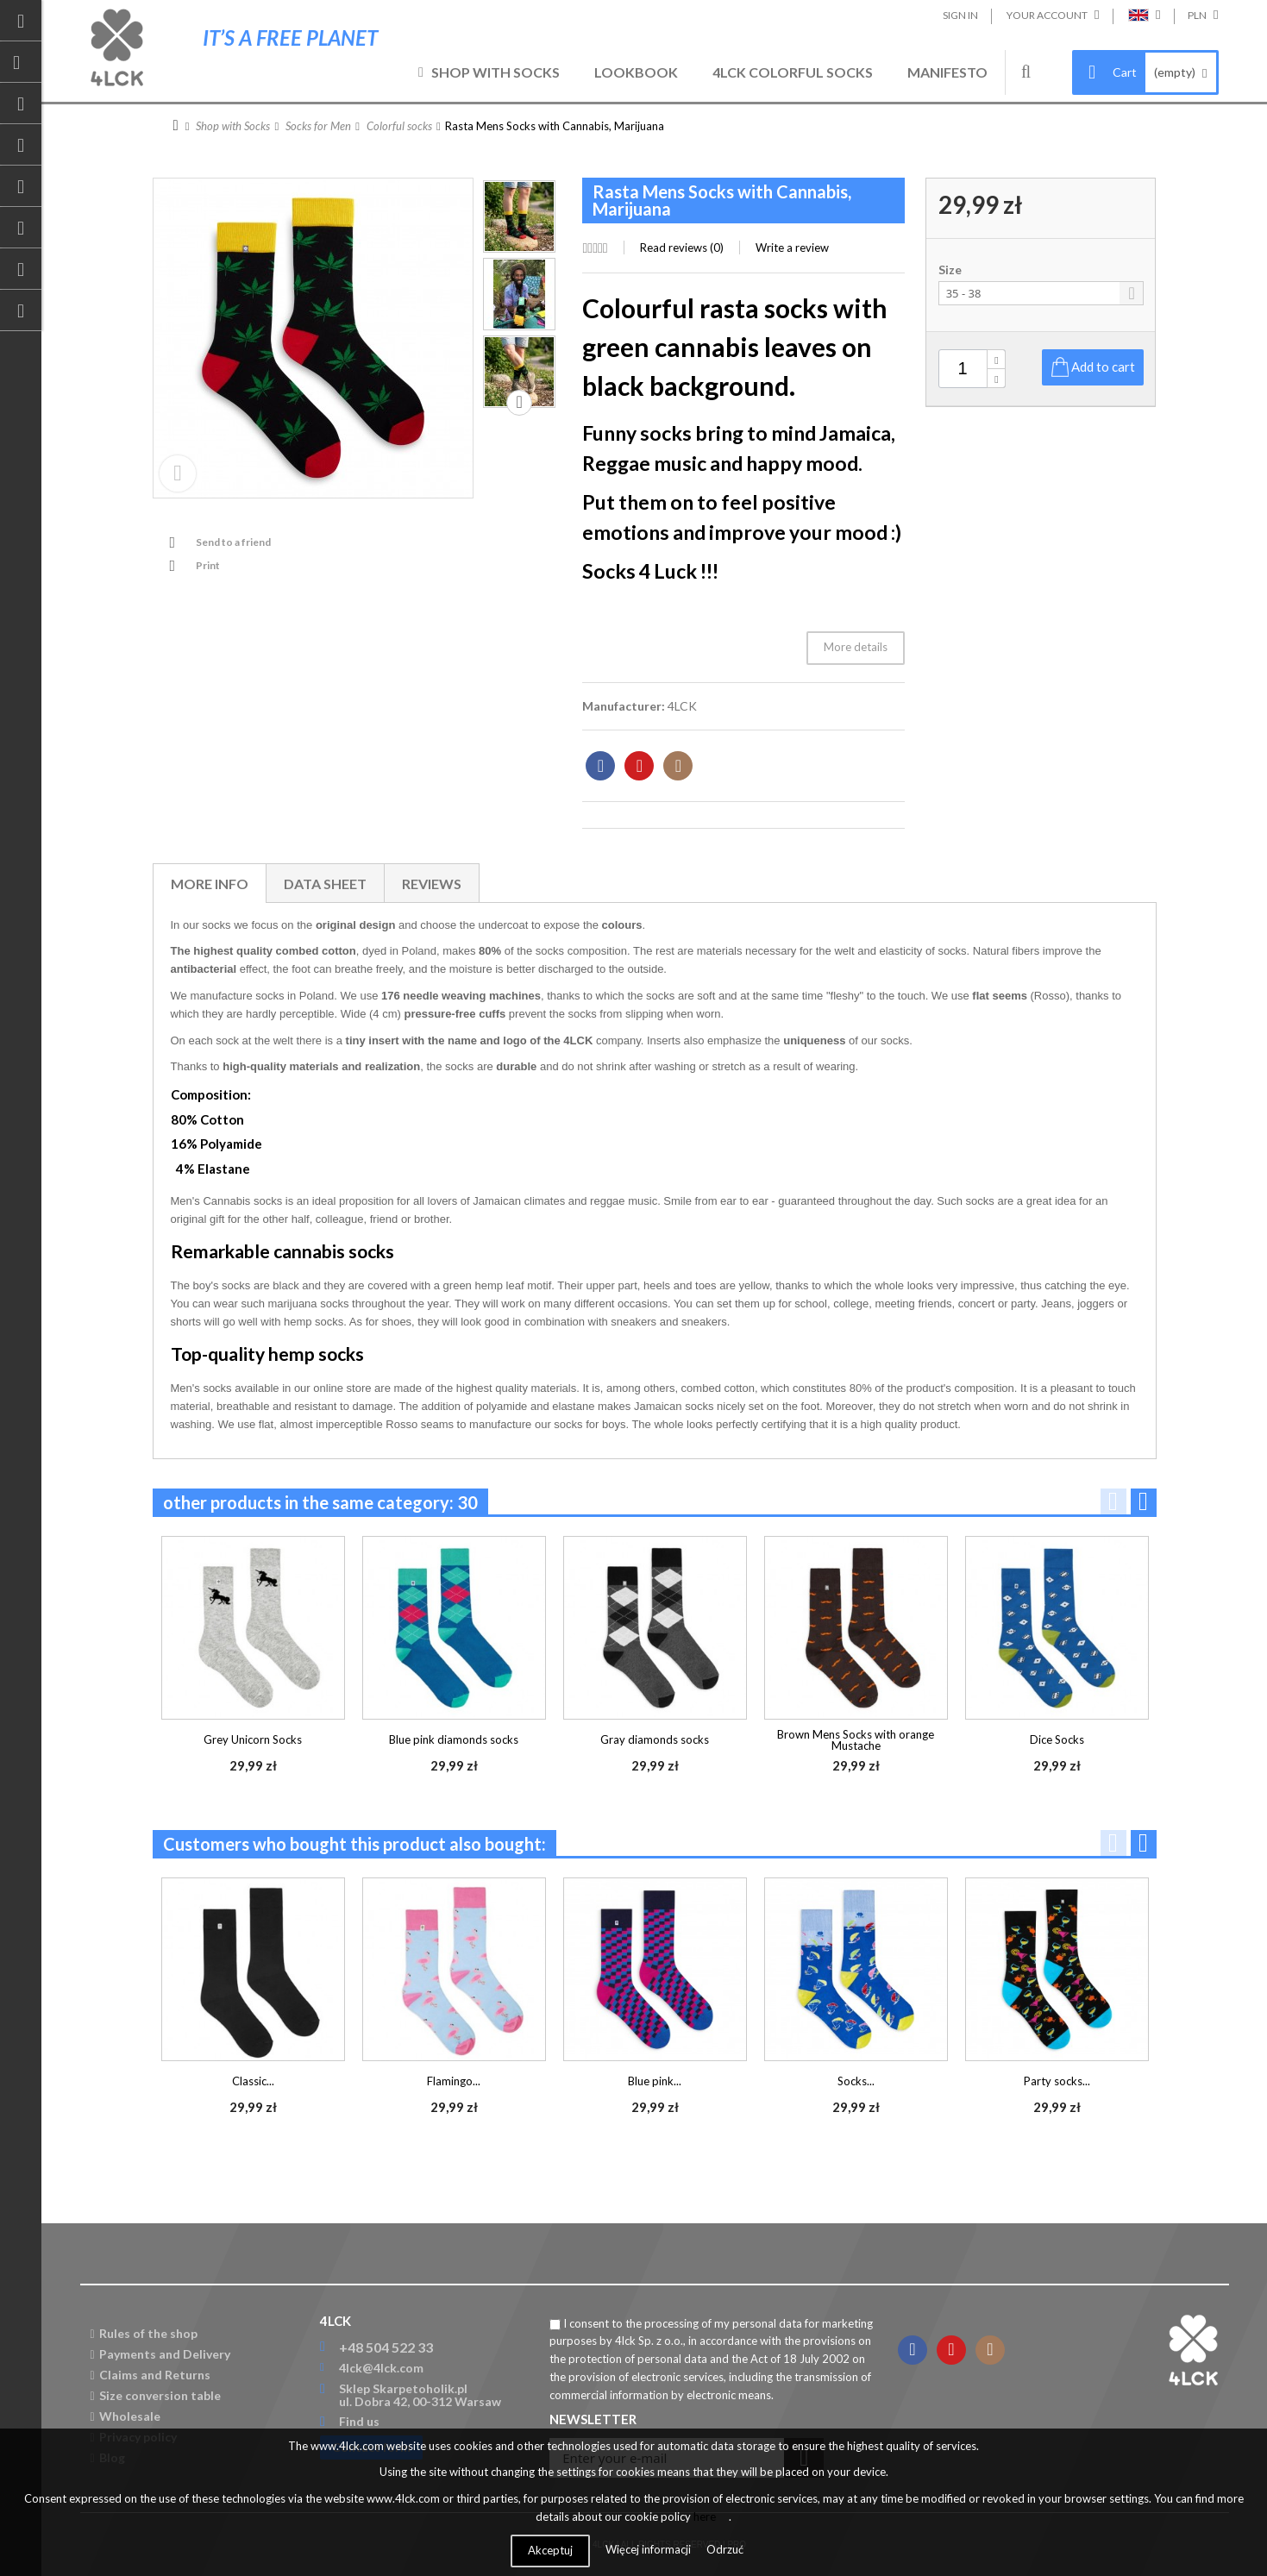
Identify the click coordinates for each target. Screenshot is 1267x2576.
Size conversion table (156, 2395)
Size (951, 270)
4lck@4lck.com (381, 2367)
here (704, 2516)
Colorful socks (399, 126)
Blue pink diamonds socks (453, 1739)
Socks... (856, 2081)
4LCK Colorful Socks (792, 72)
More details (856, 647)
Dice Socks (1057, 1739)
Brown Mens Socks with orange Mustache (855, 1739)
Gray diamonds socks (654, 1739)
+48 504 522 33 (386, 2347)
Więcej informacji (649, 2549)
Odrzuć (724, 2549)
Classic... (253, 2081)
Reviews (431, 883)
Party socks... (1057, 2081)
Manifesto (947, 72)
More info (209, 883)
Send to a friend (233, 542)
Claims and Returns (150, 2374)
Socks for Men (318, 126)
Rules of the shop (144, 2333)
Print (208, 565)
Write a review (792, 247)
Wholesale (125, 2416)
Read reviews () (682, 247)
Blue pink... (654, 2081)
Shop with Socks (495, 72)
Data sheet (325, 883)
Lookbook (636, 72)
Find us (359, 2421)
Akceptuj (550, 2550)
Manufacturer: (623, 706)
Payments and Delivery (160, 2354)
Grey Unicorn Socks (253, 1739)
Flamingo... (453, 2081)
